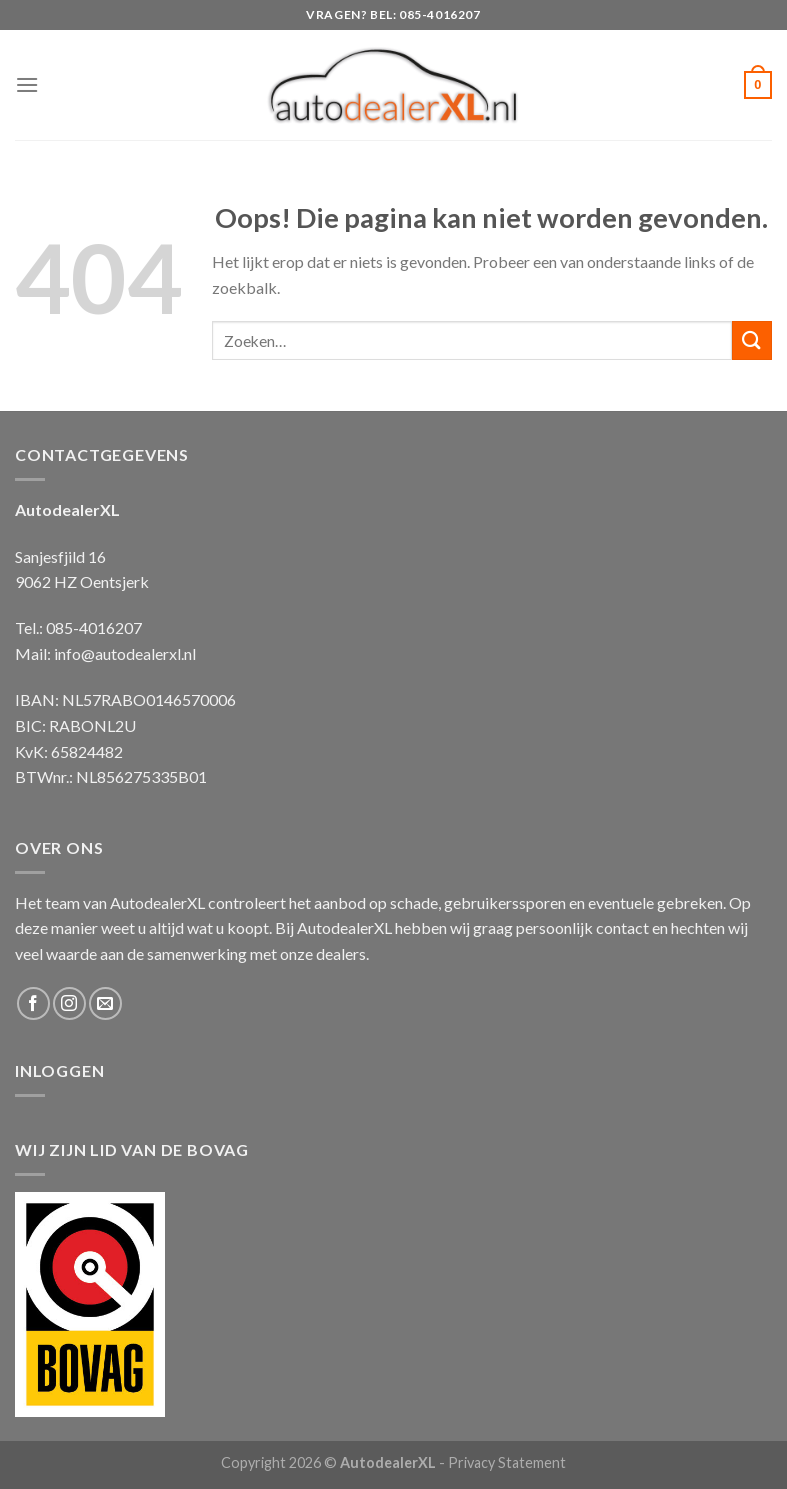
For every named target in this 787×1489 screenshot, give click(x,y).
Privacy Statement (507, 1462)
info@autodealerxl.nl (125, 653)
